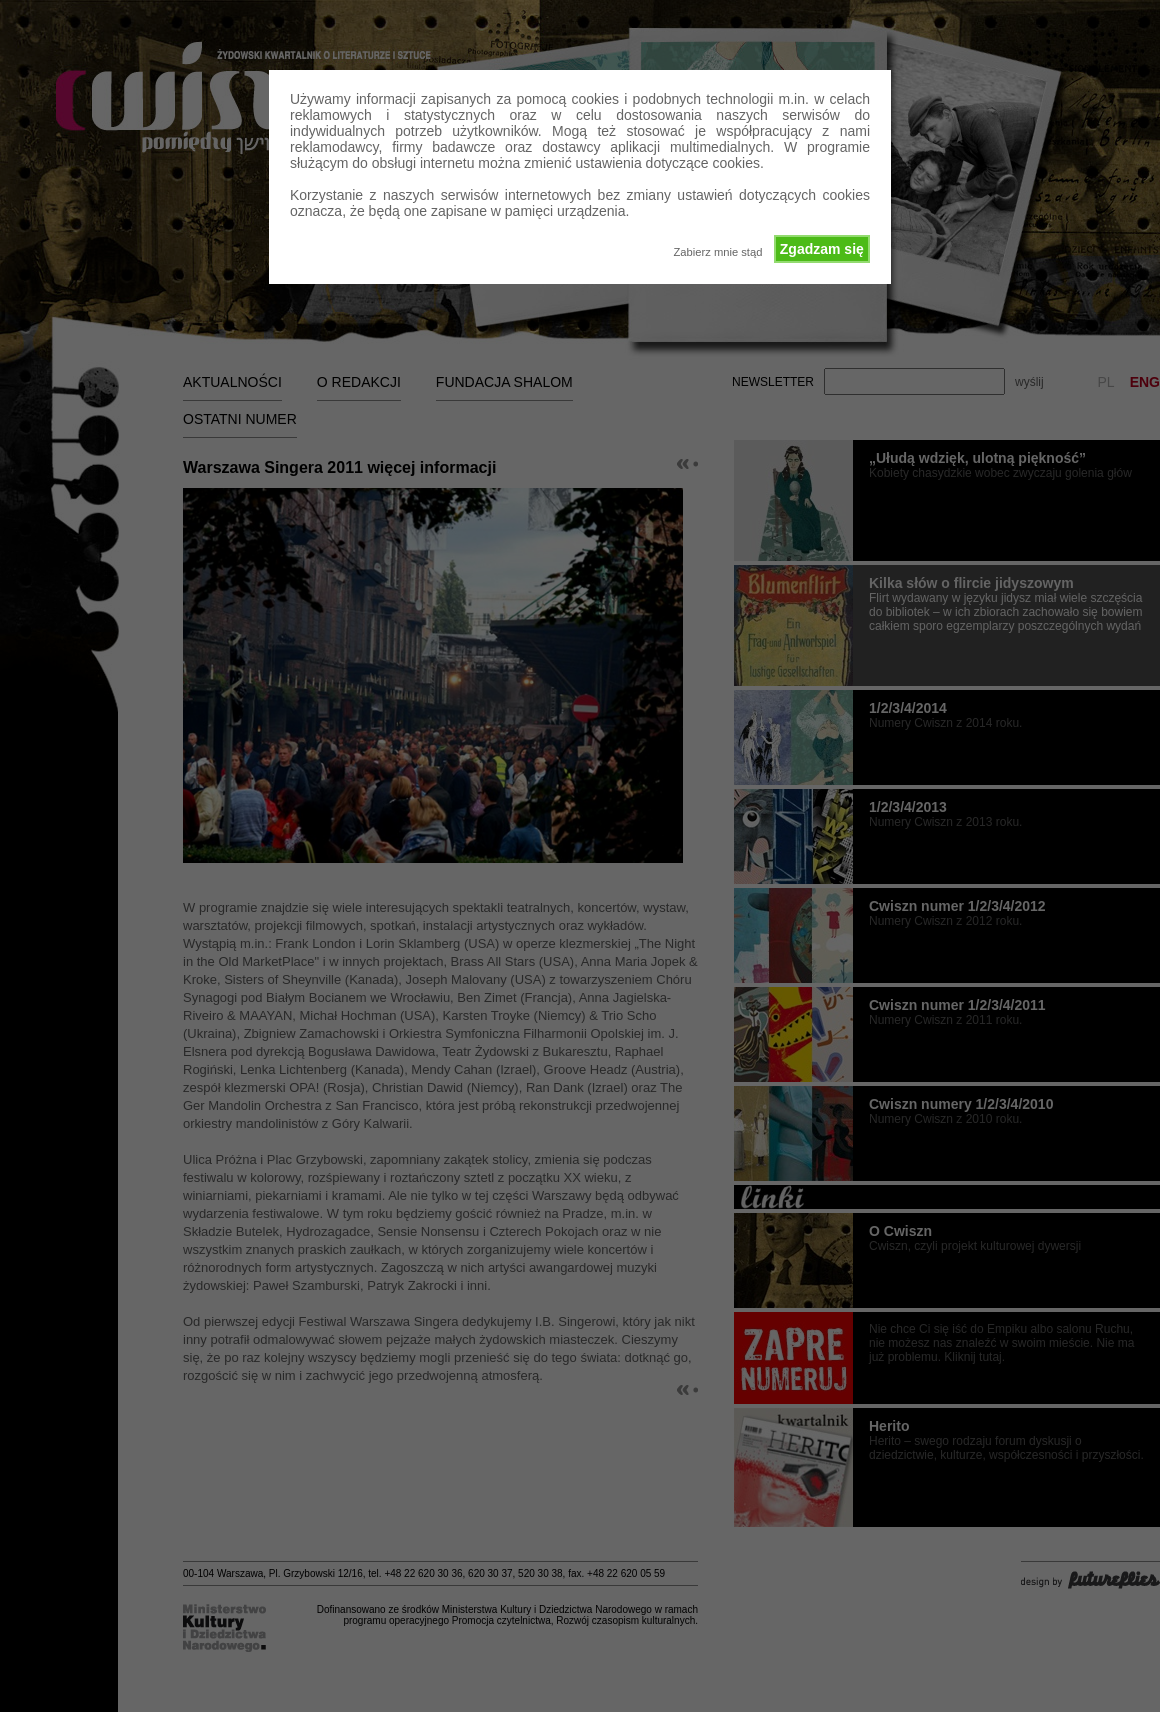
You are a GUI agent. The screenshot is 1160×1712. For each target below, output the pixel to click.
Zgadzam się (822, 249)
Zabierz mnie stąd (717, 252)
